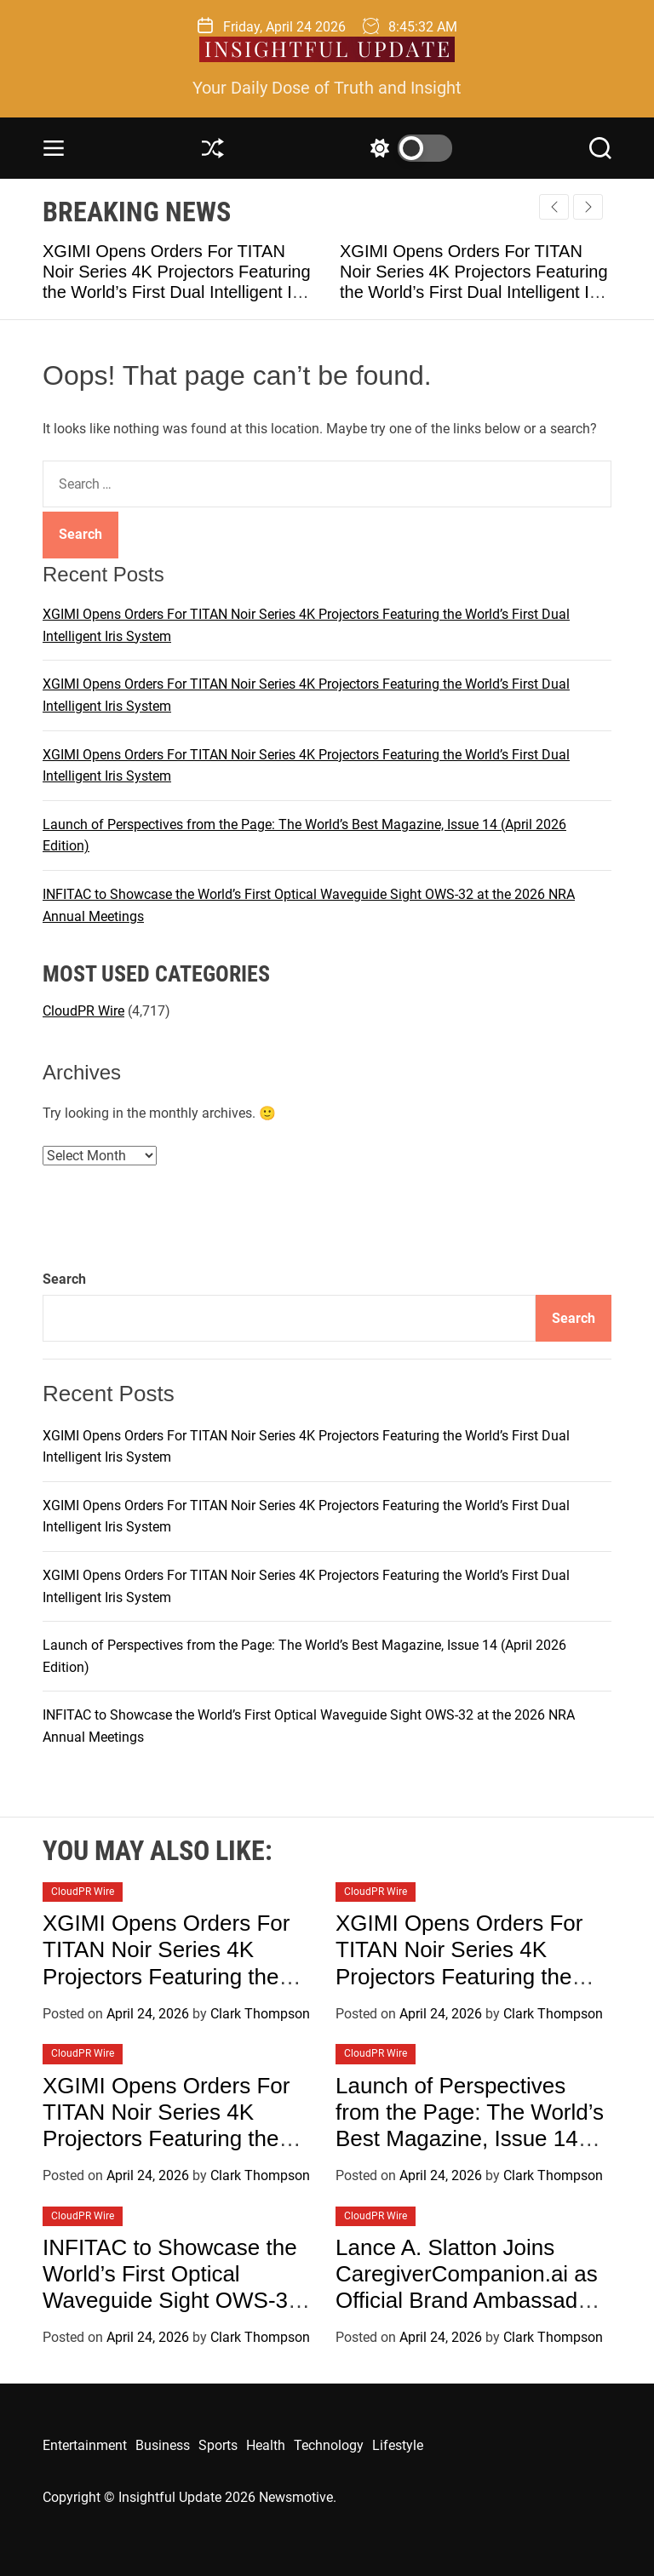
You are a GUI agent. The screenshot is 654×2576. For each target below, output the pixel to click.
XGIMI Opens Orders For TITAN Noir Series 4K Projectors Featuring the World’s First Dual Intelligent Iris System (180, 1976)
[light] (407, 148)
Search (64, 1279)
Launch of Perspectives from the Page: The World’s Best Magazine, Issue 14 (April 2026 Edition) (470, 2125)
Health (265, 2445)
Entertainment (85, 2445)
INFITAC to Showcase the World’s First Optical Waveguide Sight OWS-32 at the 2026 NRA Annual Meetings (172, 2301)
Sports (218, 2445)
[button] (588, 207)
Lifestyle (397, 2445)
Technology (329, 2445)
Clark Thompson (260, 2014)
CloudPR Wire (83, 1011)
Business (162, 2445)
